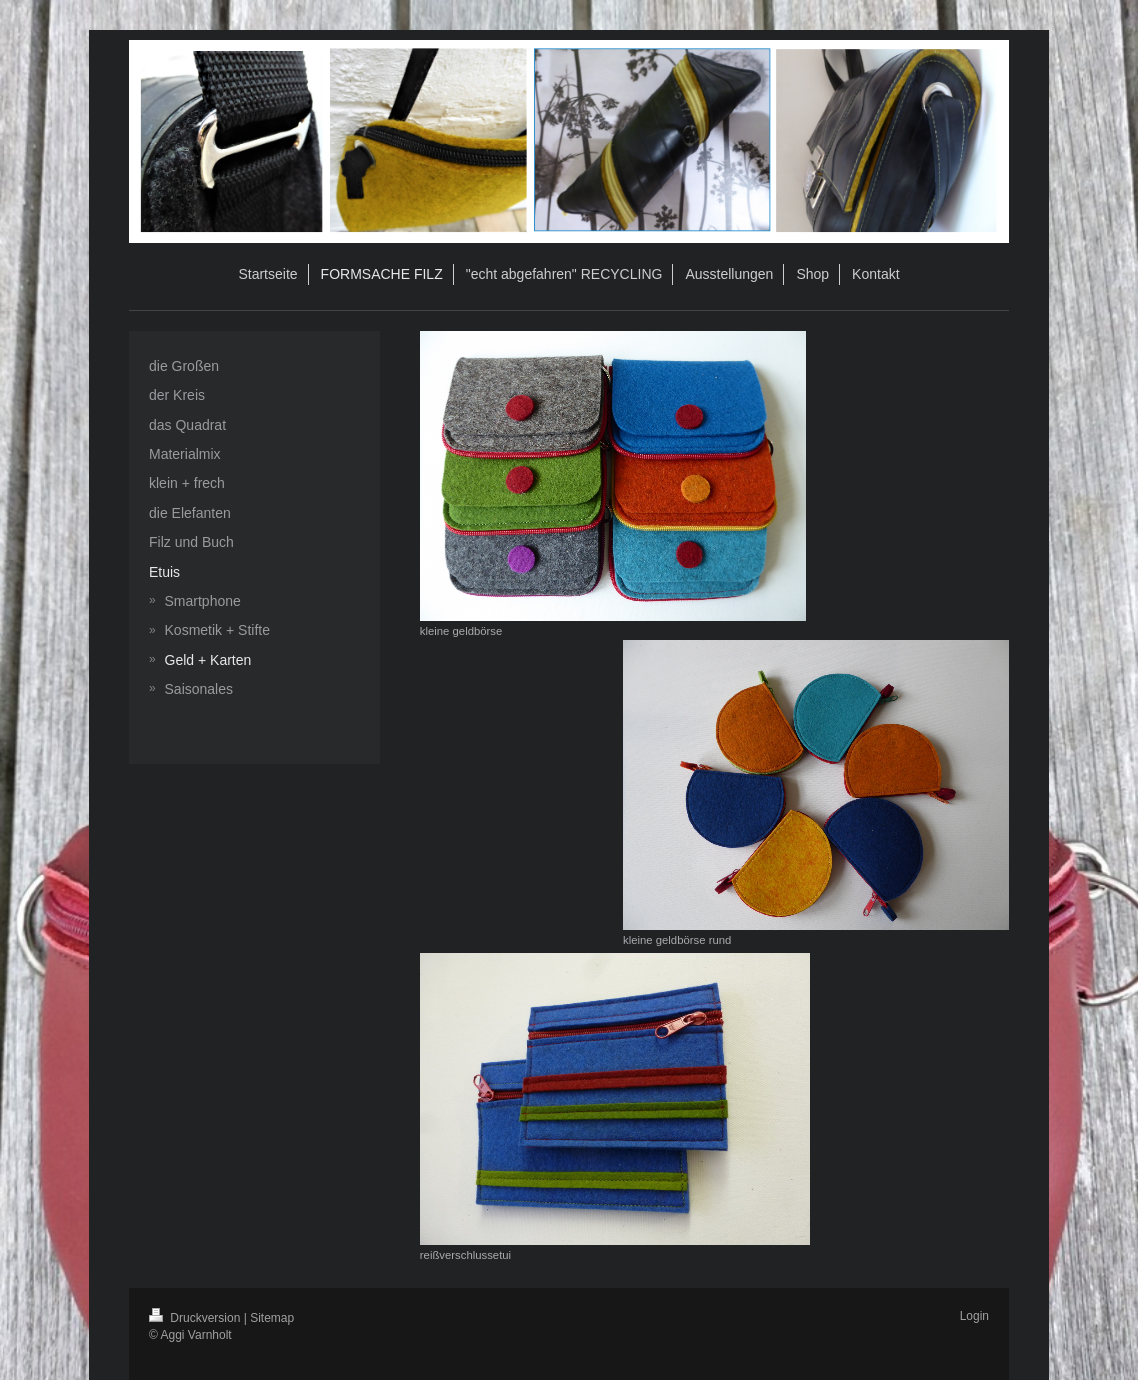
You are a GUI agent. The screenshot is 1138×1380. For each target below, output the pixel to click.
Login (974, 1316)
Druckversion (196, 1318)
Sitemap (272, 1318)
